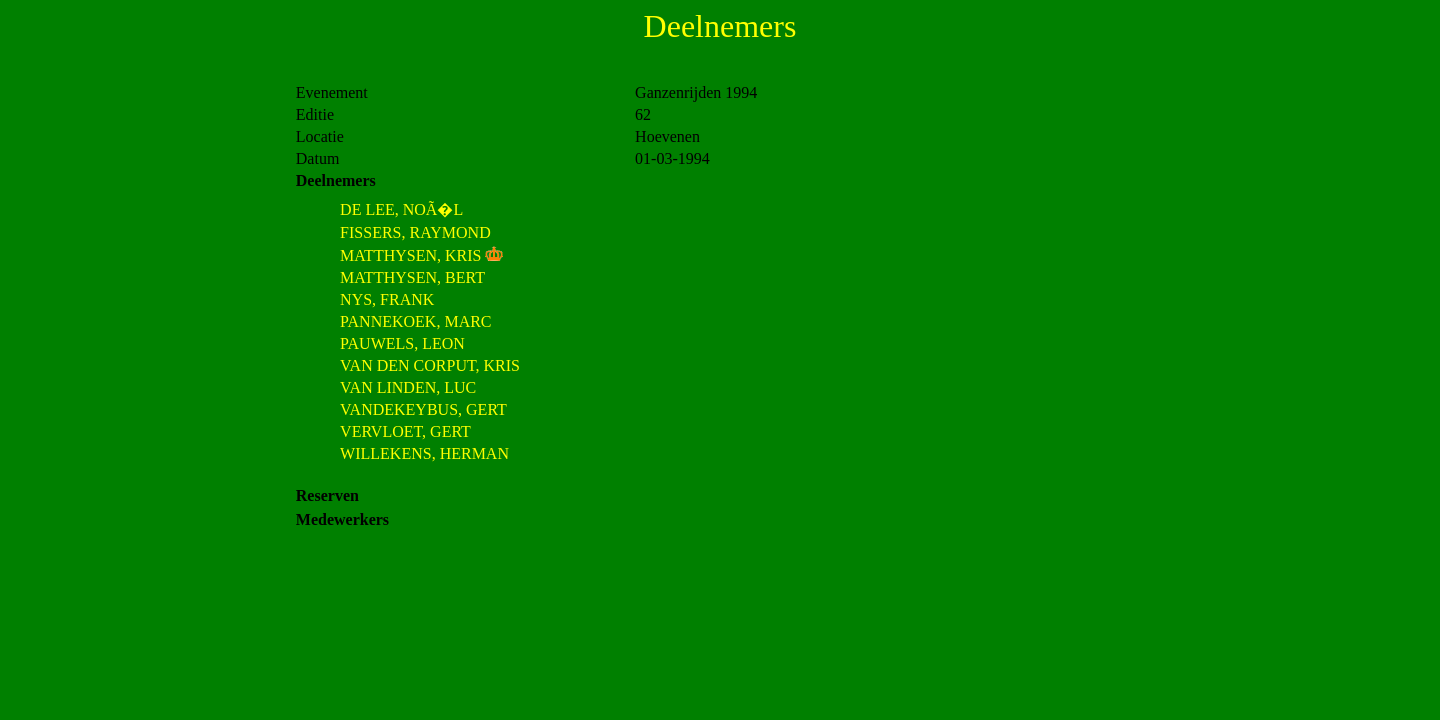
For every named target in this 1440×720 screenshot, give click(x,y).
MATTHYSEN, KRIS (410, 255)
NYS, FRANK (387, 299)
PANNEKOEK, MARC (415, 321)
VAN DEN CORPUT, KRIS (430, 365)
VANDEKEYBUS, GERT (423, 409)
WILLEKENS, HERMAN (424, 453)
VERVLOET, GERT (405, 431)
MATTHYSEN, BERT (412, 277)
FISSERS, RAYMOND (415, 232)
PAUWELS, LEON (402, 343)
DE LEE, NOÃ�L (401, 209)
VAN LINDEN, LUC (408, 387)
